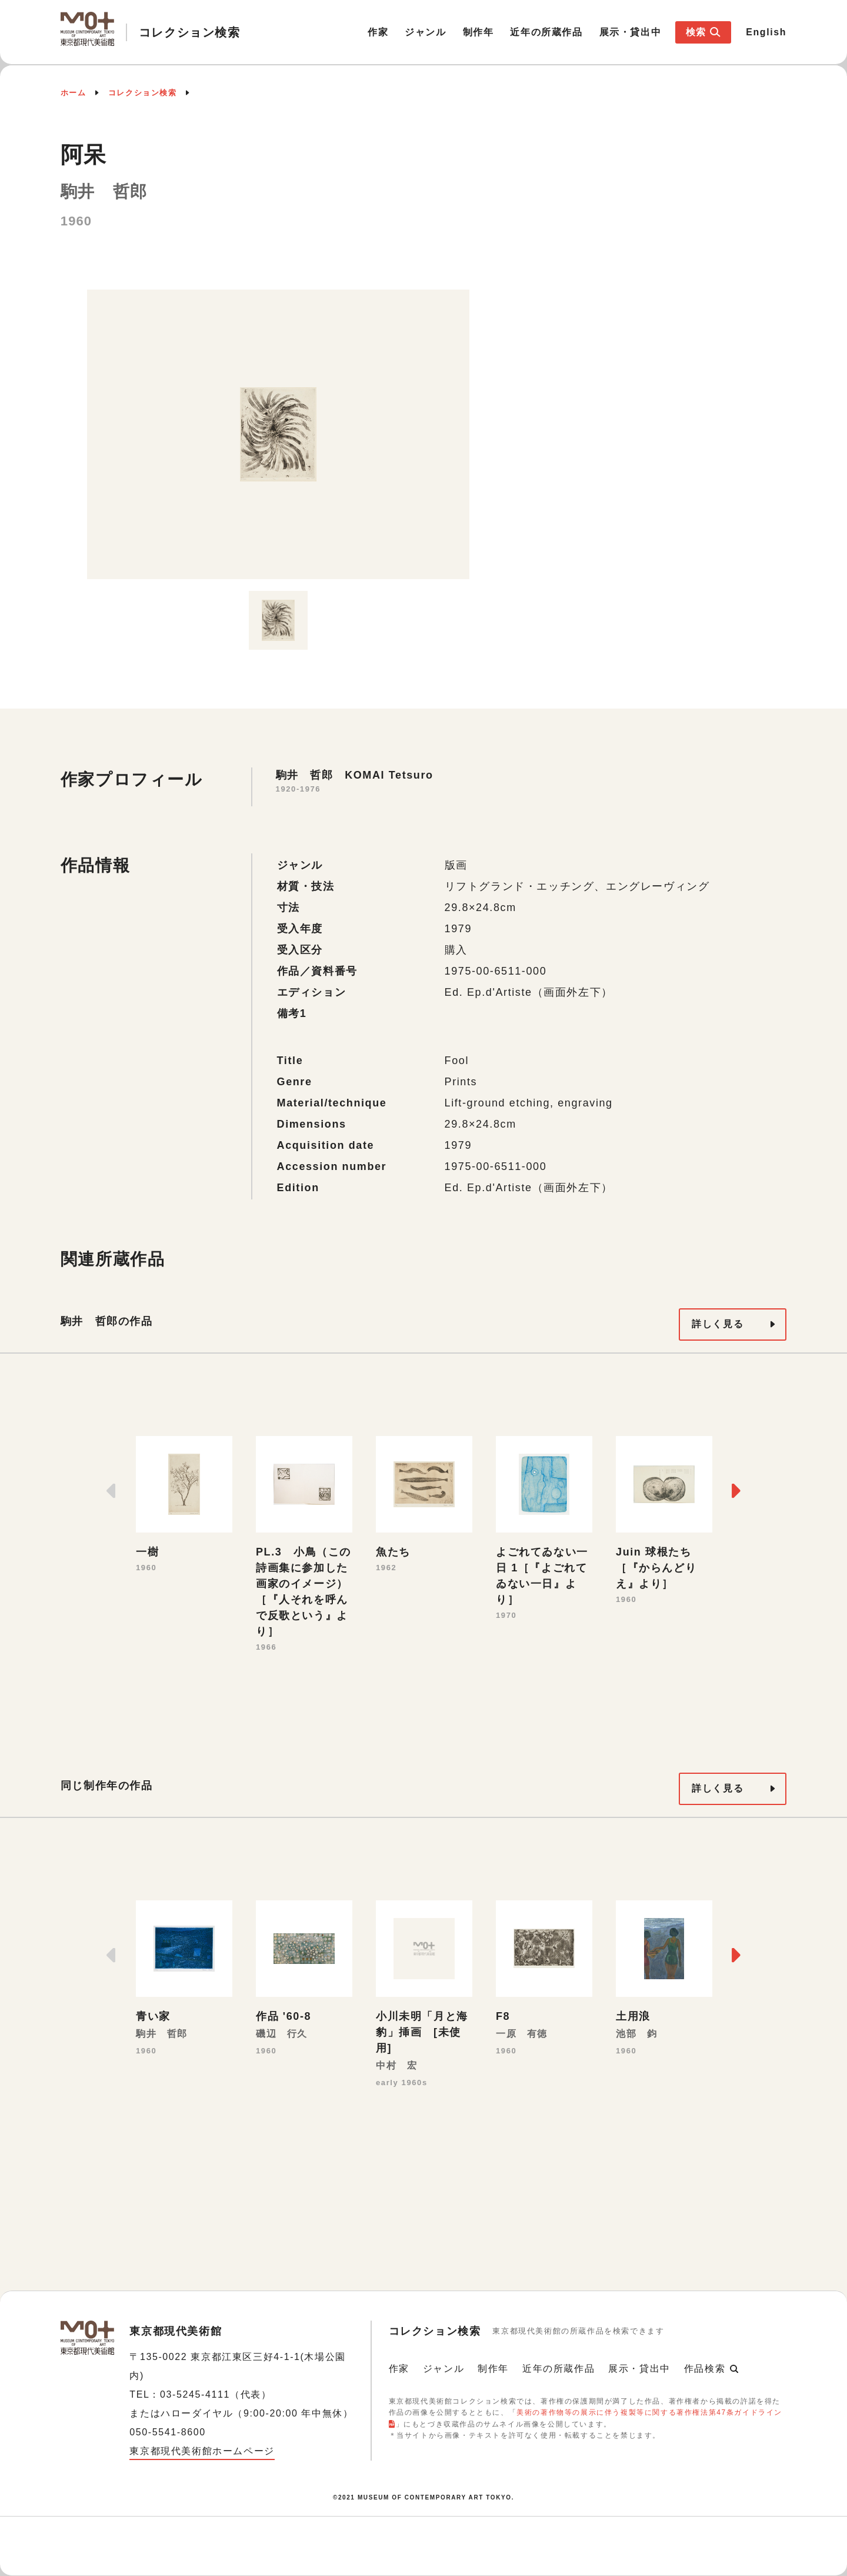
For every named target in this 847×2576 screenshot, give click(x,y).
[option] (278, 434)
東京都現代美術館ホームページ (201, 2451)
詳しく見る (717, 1324)
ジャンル (425, 32)
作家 (378, 32)
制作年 (478, 32)
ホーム (73, 92)
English (766, 32)
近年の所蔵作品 (546, 32)
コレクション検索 (142, 92)
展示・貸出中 (630, 32)
